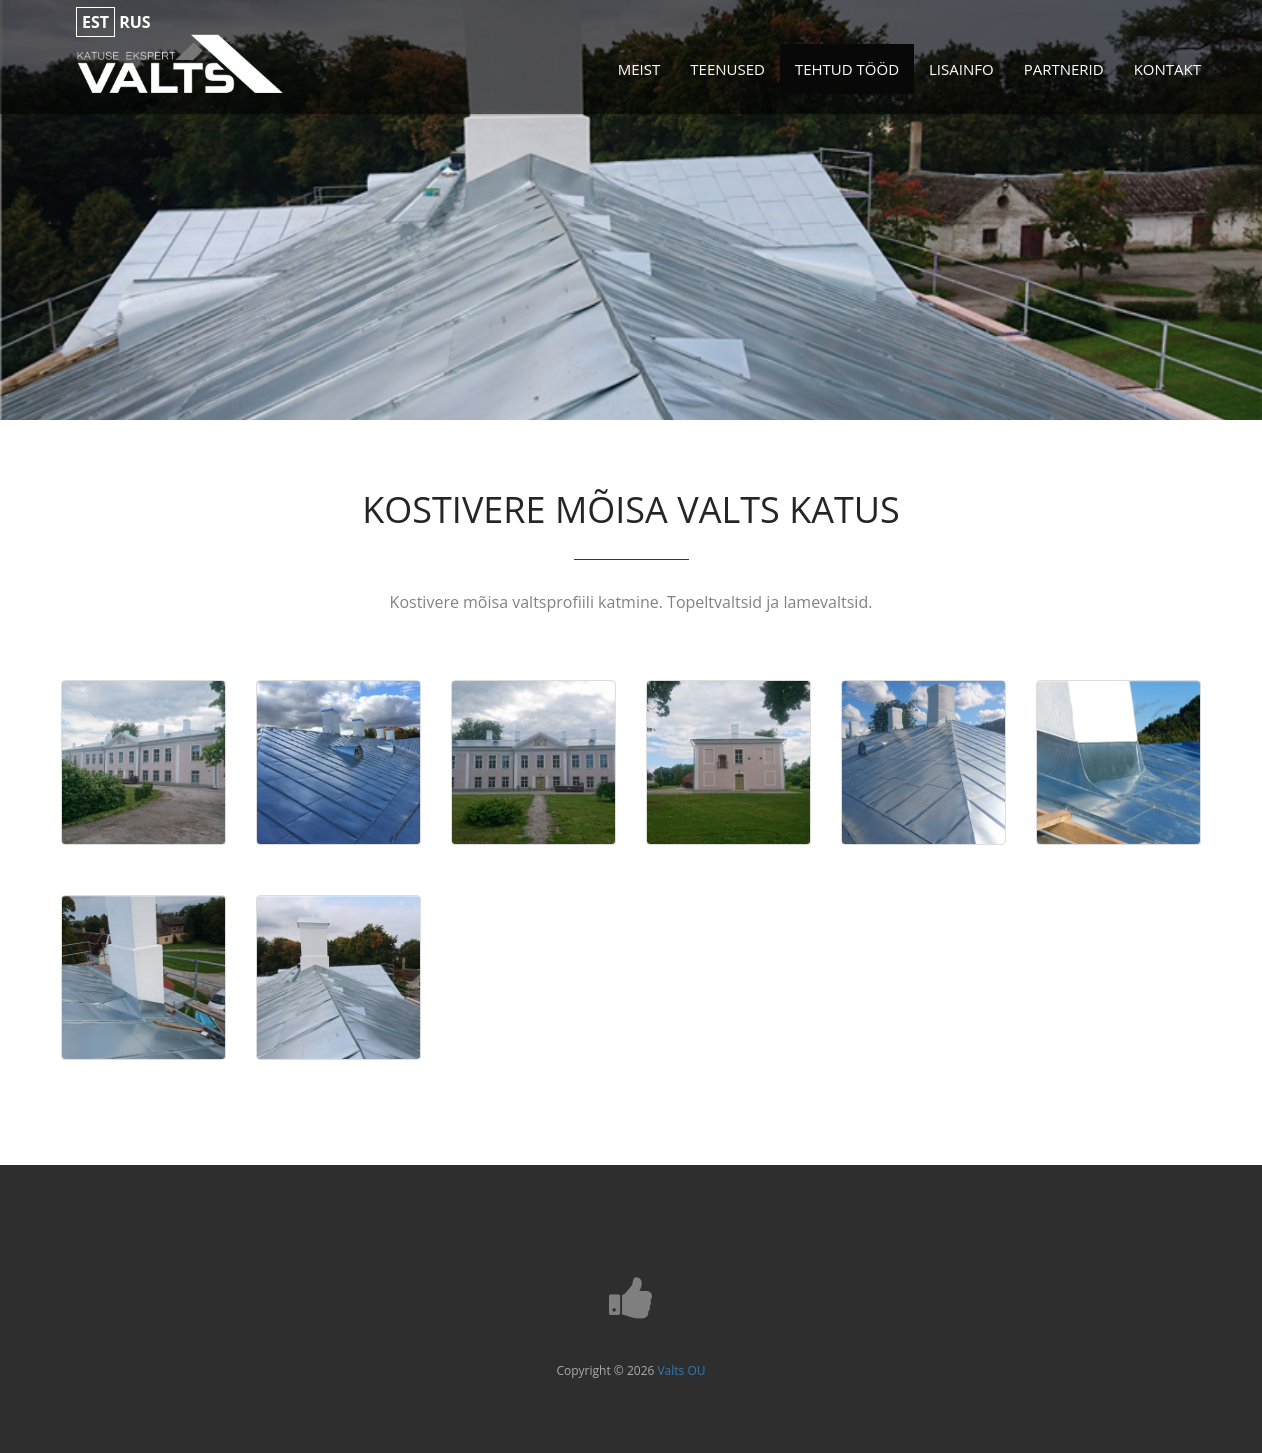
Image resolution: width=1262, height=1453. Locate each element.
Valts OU (681, 1370)
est (95, 22)
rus (134, 22)
